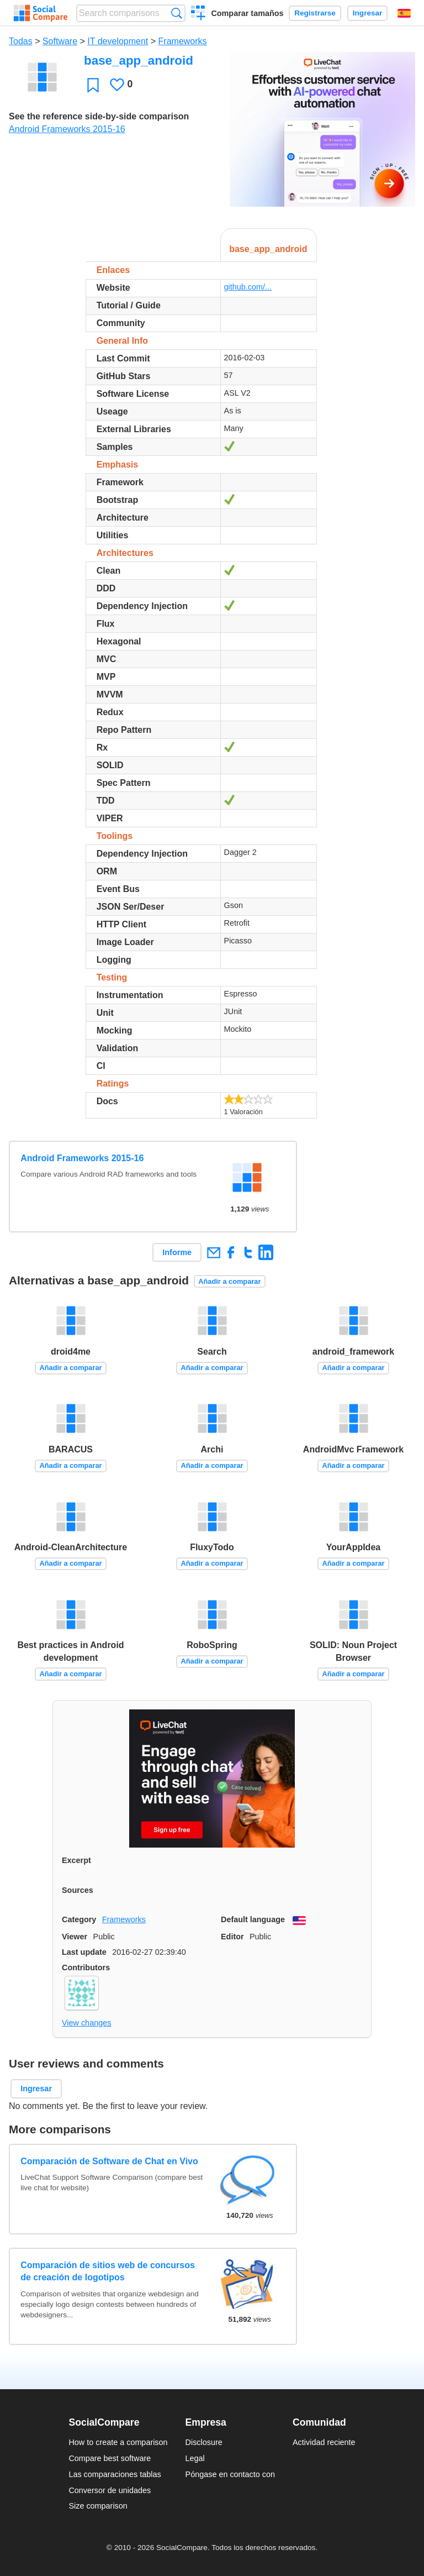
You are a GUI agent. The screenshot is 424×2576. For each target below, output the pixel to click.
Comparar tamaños (247, 13)
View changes (86, 2022)
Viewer (74, 1936)
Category (79, 1919)
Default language (253, 1919)
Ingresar (368, 13)
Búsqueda (176, 13)
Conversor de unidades (109, 2490)
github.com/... (248, 286)
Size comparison (97, 2505)
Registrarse (315, 13)
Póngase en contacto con (230, 2474)
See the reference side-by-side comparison (99, 116)
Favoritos (93, 84)
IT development (117, 41)
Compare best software (109, 2458)
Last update (84, 1952)
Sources (77, 1890)
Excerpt (76, 1860)
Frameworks (182, 41)
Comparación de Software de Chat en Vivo (109, 2161)
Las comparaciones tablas (114, 2474)
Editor (232, 1936)
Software (60, 41)
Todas (21, 41)
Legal (195, 2458)
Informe (177, 1252)
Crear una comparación (198, 14)
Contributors (86, 1967)
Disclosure (204, 2442)
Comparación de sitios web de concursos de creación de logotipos (107, 2271)
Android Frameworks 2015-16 (67, 129)
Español (404, 13)
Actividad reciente (324, 2442)
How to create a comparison (117, 2442)
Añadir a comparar (229, 1281)
